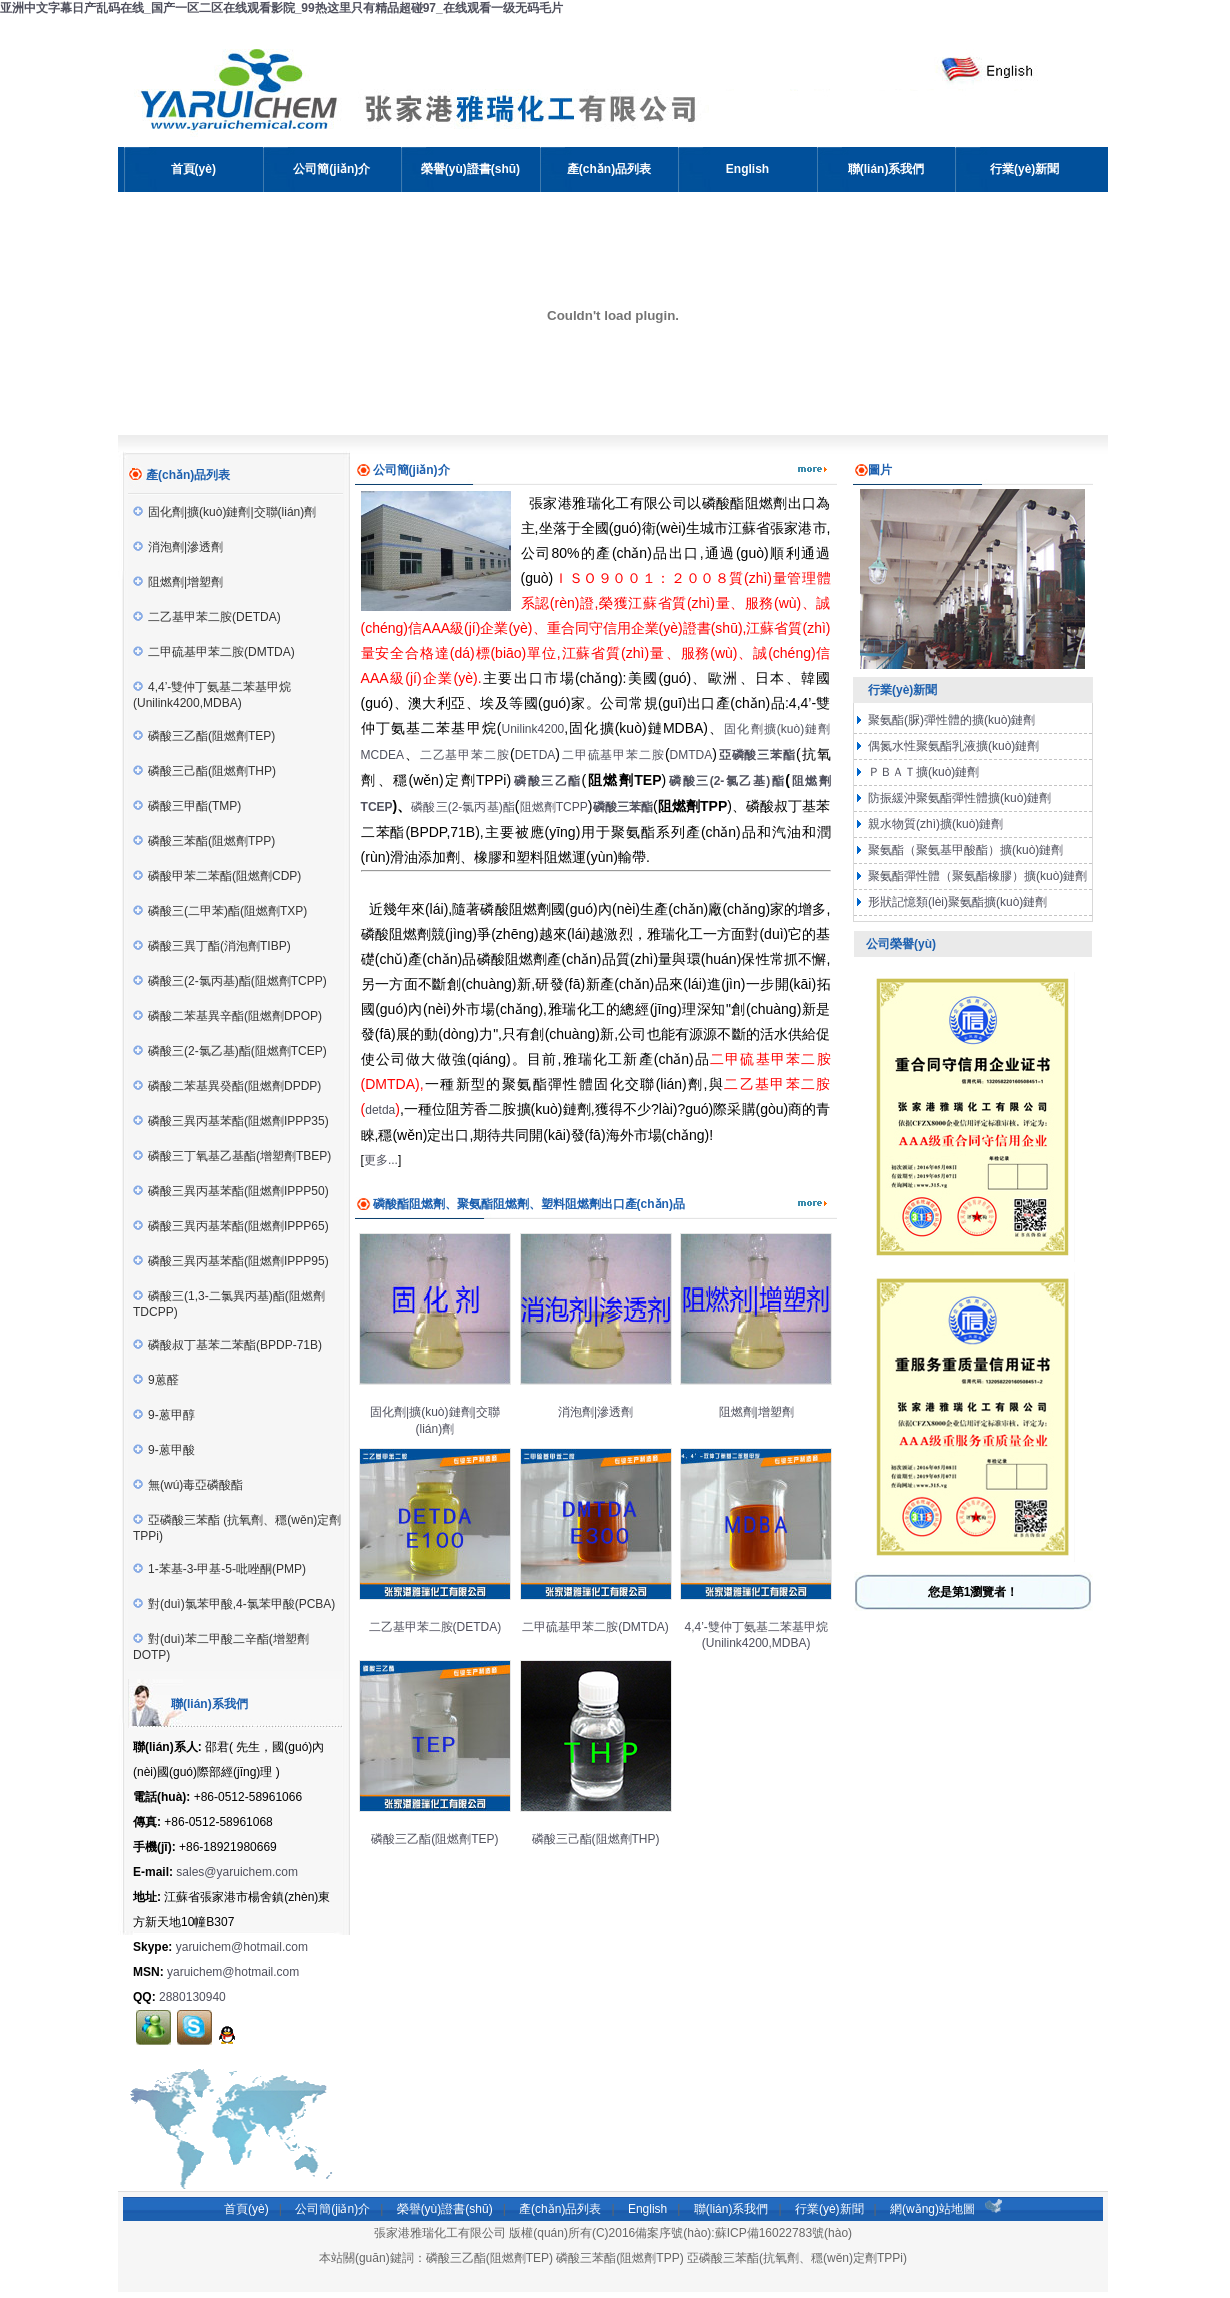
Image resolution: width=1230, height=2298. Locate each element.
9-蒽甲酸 (164, 1450)
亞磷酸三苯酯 (757, 755)
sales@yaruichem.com (237, 1872)
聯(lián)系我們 (731, 2209)
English (647, 2209)
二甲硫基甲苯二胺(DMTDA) (214, 652)
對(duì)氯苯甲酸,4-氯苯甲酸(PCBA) (234, 1604)
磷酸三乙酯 (548, 781)
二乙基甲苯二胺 (465, 755)
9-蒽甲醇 (164, 1415)
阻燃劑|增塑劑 (178, 582)
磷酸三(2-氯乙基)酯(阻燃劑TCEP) (230, 1051)
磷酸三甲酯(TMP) (187, 806)
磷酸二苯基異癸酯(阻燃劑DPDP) (227, 1086)
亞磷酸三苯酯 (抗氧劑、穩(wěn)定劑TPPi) (237, 1528)
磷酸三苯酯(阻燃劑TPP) (204, 841)
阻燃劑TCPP (553, 807)
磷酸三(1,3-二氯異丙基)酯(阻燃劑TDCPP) (229, 1304)
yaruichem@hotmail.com (242, 1947)
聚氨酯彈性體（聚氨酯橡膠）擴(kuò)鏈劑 (976, 876)
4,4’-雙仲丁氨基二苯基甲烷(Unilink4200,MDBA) (212, 695)
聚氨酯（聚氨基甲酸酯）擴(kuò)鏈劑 (964, 850)
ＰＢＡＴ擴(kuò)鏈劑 (922, 772)
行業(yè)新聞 (829, 2209)
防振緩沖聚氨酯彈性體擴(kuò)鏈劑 (958, 798)
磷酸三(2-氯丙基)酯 (462, 807)
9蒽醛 (156, 1380)
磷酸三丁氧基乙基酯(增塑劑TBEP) (232, 1156)
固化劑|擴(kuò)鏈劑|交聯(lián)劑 (224, 512)
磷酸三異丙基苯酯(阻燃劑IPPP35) (231, 1121)
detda (380, 1110)
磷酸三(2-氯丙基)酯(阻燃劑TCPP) (230, 981)
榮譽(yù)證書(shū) (445, 2209)
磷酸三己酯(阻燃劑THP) (204, 771)
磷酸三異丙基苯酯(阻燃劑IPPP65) (231, 1226)
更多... (381, 1160)
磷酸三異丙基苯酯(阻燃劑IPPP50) (231, 1191)
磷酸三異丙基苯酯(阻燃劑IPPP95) (231, 1261)
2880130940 (192, 1997)
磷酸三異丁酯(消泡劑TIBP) (212, 946)
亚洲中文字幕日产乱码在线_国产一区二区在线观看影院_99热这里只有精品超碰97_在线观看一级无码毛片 (281, 8)
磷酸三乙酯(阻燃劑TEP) (204, 736)
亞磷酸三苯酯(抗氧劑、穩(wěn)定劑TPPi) (797, 2258)
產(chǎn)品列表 (560, 2209)
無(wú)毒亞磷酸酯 (188, 1485)
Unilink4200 (533, 729)
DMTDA (691, 755)
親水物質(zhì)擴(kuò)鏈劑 (934, 824)
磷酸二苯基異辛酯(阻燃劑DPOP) (227, 1016)
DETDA (535, 755)
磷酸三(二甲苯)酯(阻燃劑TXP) (220, 911)
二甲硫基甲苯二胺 (613, 755)
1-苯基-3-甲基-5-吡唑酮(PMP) (219, 1569)
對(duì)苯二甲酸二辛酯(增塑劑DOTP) (221, 1647)
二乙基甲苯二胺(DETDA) (207, 617)
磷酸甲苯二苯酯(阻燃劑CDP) (217, 876)
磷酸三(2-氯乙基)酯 (727, 781)
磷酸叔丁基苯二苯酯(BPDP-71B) (227, 1345)
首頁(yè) (246, 2209)
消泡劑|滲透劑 (178, 547)
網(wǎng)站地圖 (932, 2209)
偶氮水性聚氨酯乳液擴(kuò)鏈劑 (952, 746)
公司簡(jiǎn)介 (332, 2209)
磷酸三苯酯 (623, 807)
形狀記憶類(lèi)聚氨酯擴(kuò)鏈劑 (956, 902)
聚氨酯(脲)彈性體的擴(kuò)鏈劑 (950, 720)
